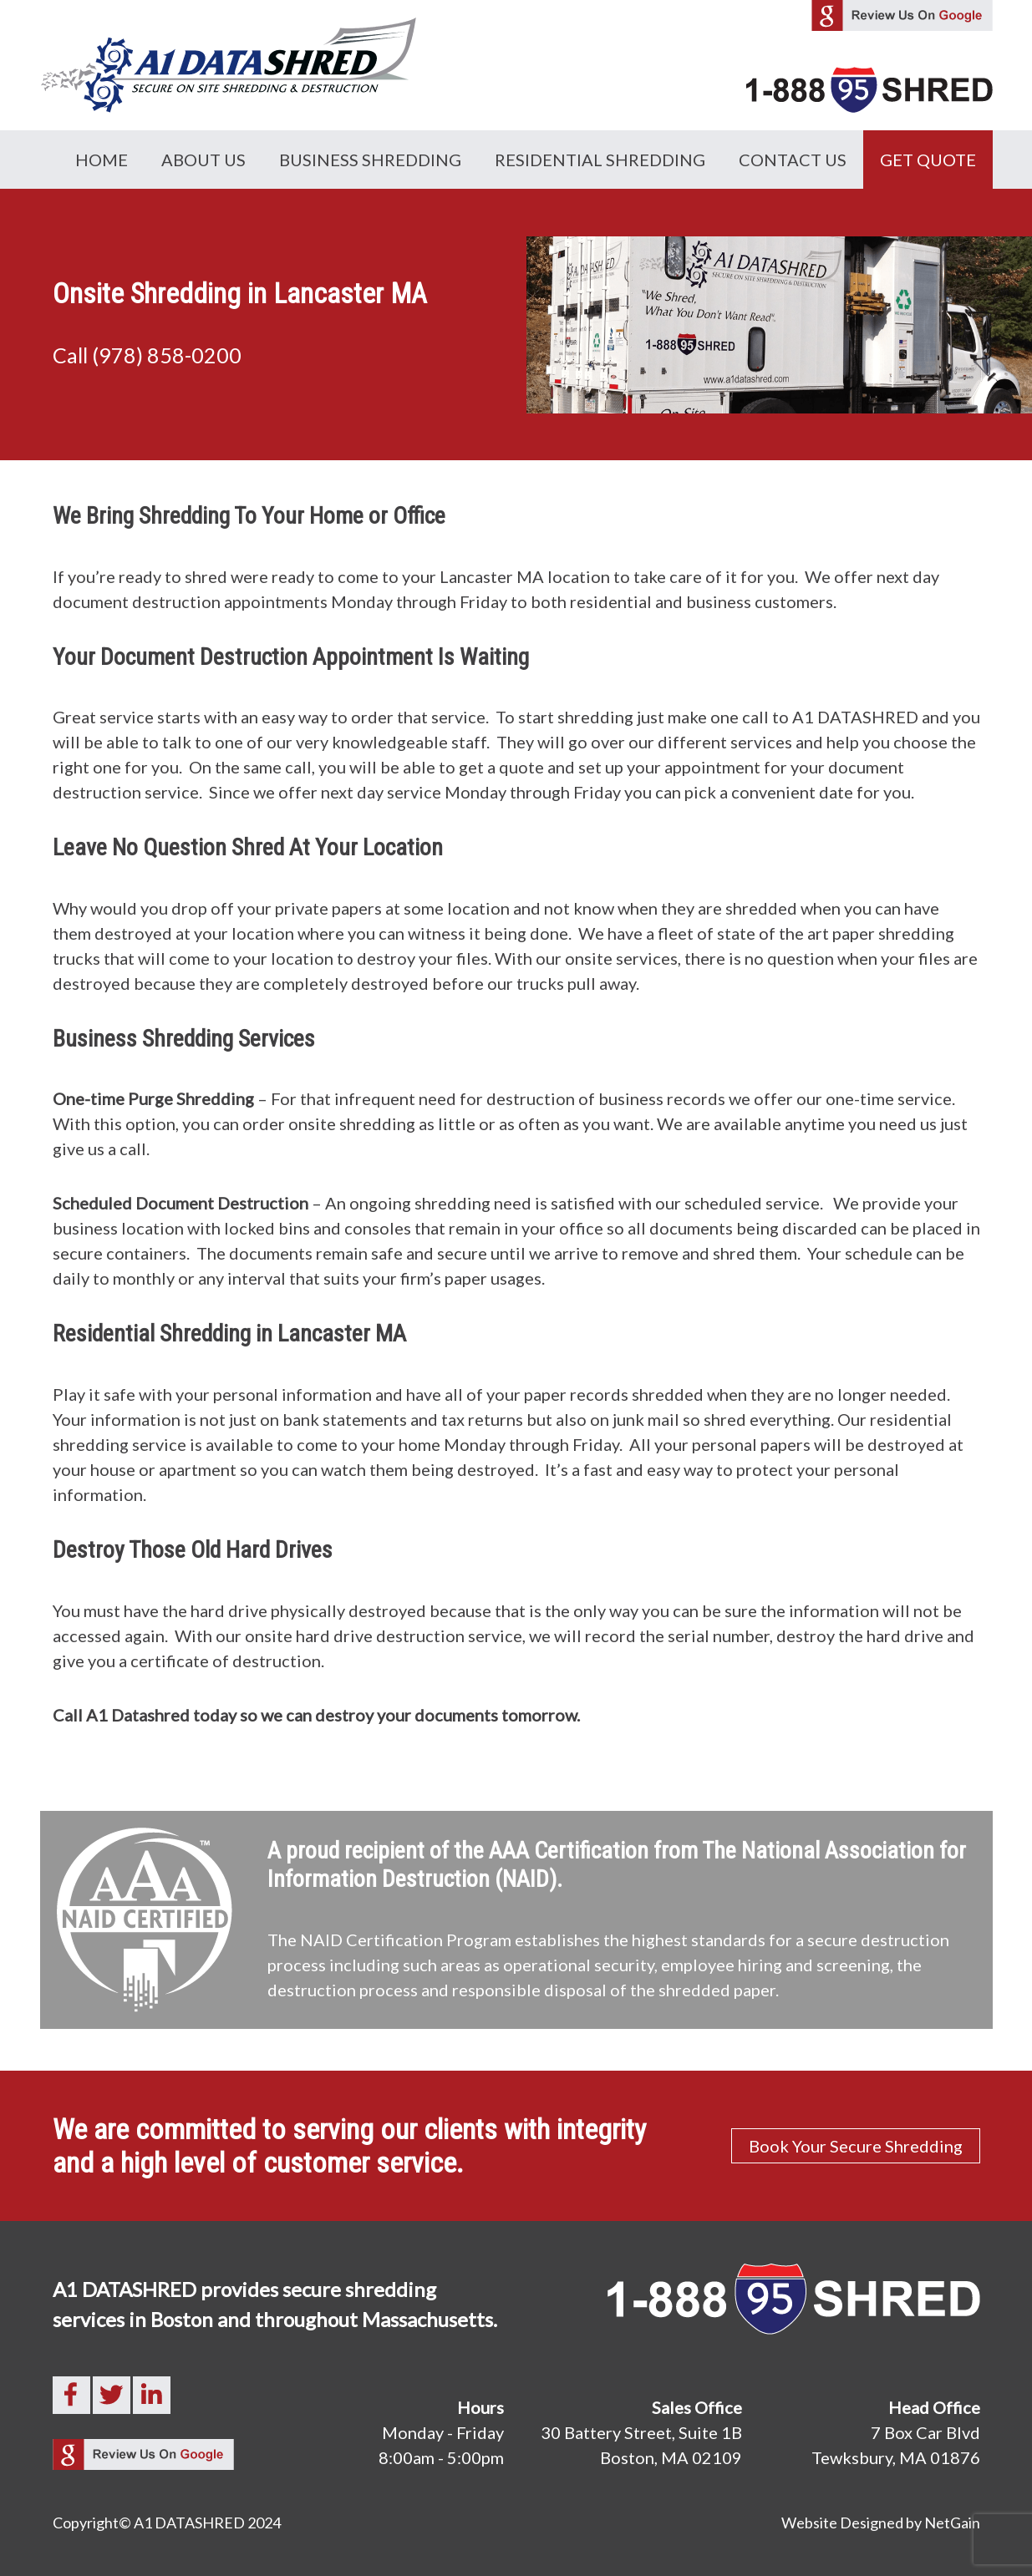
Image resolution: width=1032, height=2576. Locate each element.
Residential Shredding (600, 160)
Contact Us (792, 160)
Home (101, 160)
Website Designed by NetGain (880, 2522)
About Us (203, 160)
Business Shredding (370, 160)
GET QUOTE (928, 160)
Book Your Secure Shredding (856, 2146)
